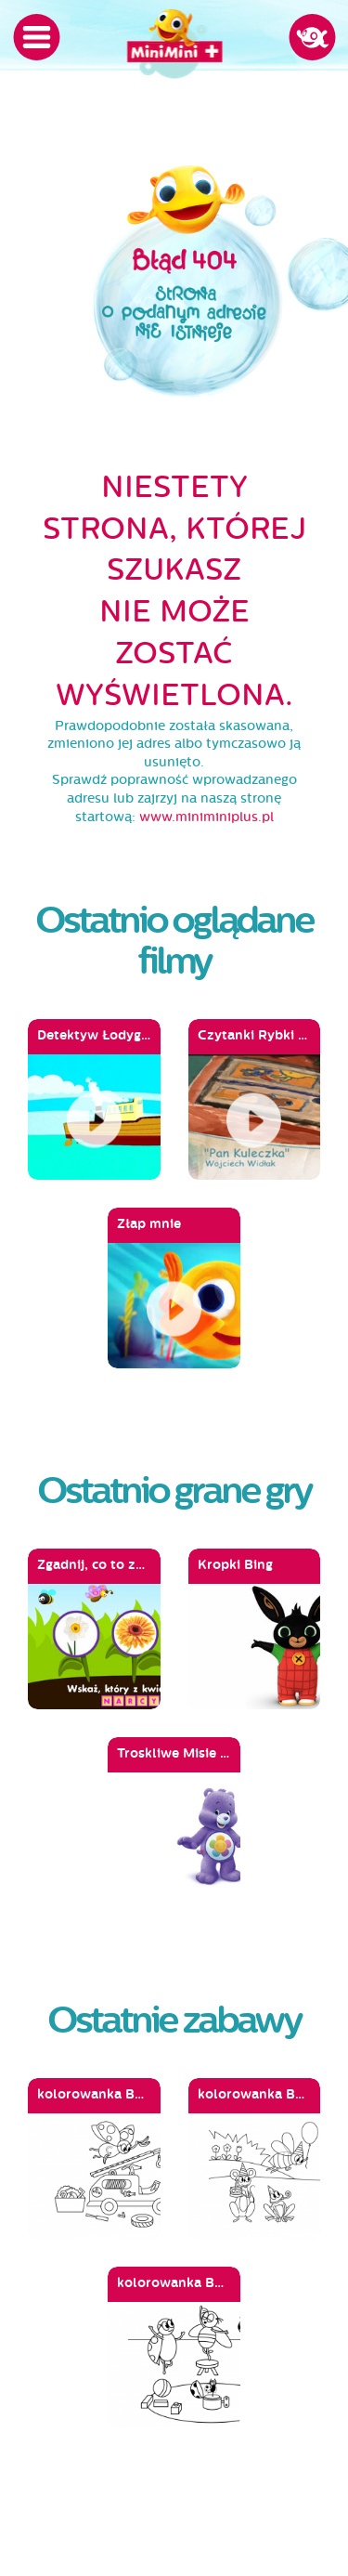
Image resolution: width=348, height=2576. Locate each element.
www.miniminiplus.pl (206, 817)
